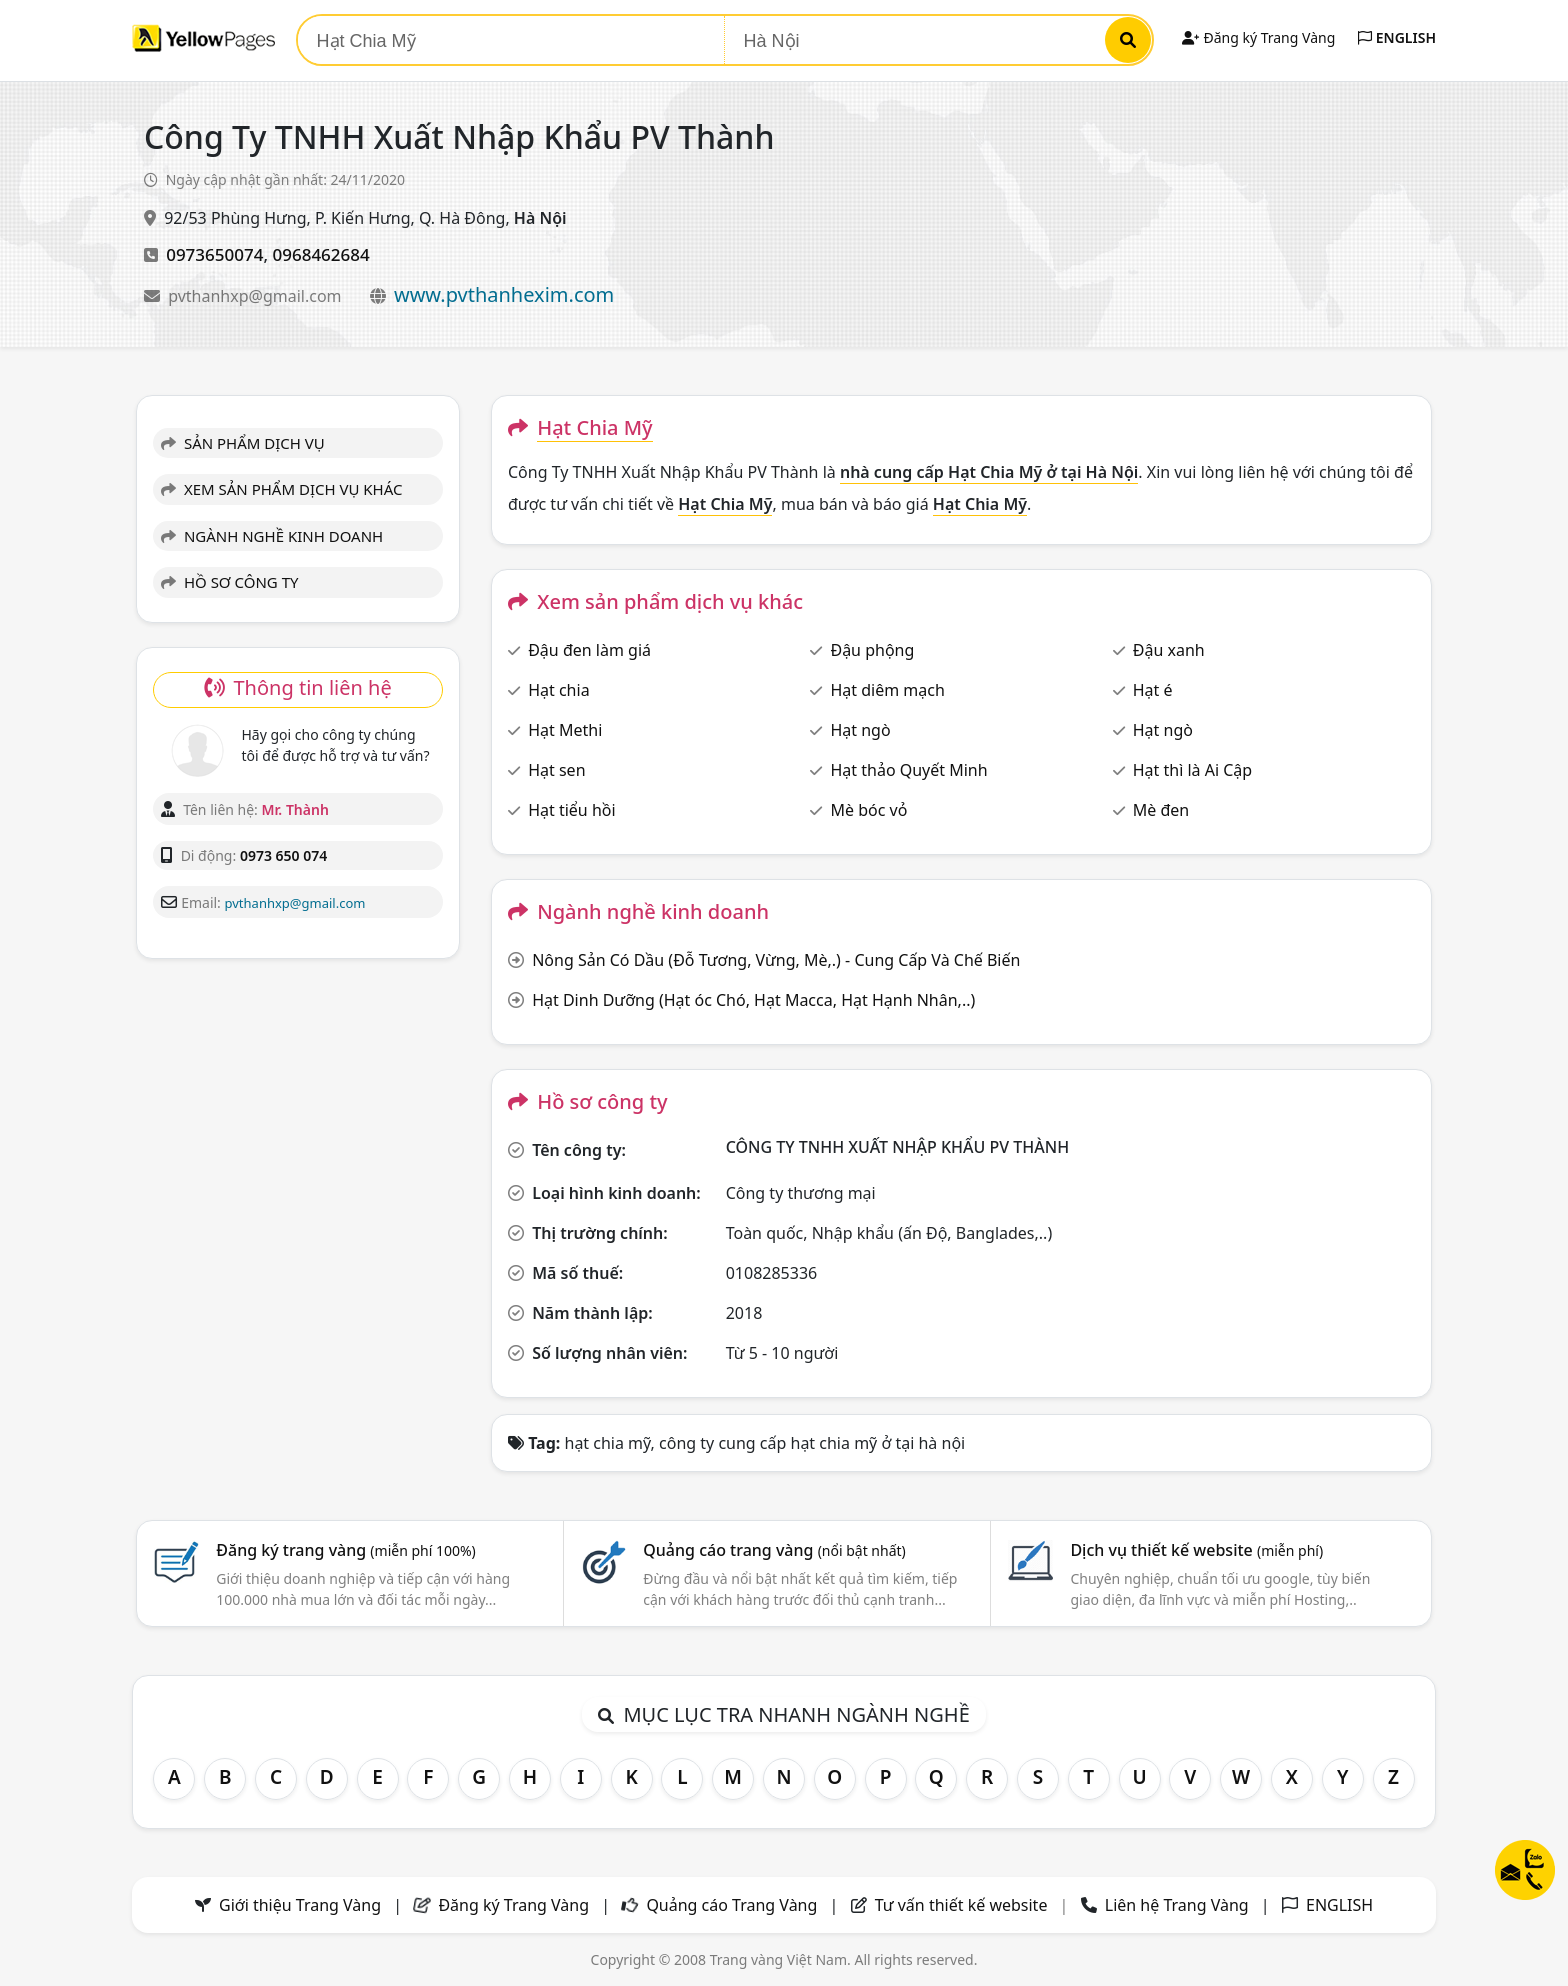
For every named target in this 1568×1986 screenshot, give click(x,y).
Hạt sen (556, 770)
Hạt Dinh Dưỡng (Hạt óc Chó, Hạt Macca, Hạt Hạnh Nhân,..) (753, 1000)
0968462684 (320, 254)
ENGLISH (1397, 37)
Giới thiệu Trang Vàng (300, 1905)
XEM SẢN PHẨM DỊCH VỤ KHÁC (282, 489)
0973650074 (214, 254)
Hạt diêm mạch (887, 690)
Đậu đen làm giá (589, 650)
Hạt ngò (860, 730)
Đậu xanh (1169, 650)
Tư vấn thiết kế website (963, 1905)
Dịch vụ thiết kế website (1196, 1550)
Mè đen (1161, 810)
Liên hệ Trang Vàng (1177, 1905)
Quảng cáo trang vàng (774, 1550)
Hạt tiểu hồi (571, 810)
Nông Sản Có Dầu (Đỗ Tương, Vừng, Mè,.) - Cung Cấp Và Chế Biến (776, 960)
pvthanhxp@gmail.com (257, 296)
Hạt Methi (565, 730)
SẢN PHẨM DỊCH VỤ (243, 443)
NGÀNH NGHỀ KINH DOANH (272, 536)
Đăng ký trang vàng (346, 1550)
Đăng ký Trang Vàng (1258, 37)
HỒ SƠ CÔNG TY (229, 582)
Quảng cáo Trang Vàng (731, 1905)
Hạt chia (558, 690)
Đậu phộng (872, 650)
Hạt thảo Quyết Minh (908, 770)
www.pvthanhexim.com (504, 294)
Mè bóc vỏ (868, 810)
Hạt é (1153, 690)
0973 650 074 (283, 855)
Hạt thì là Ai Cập (1192, 770)
